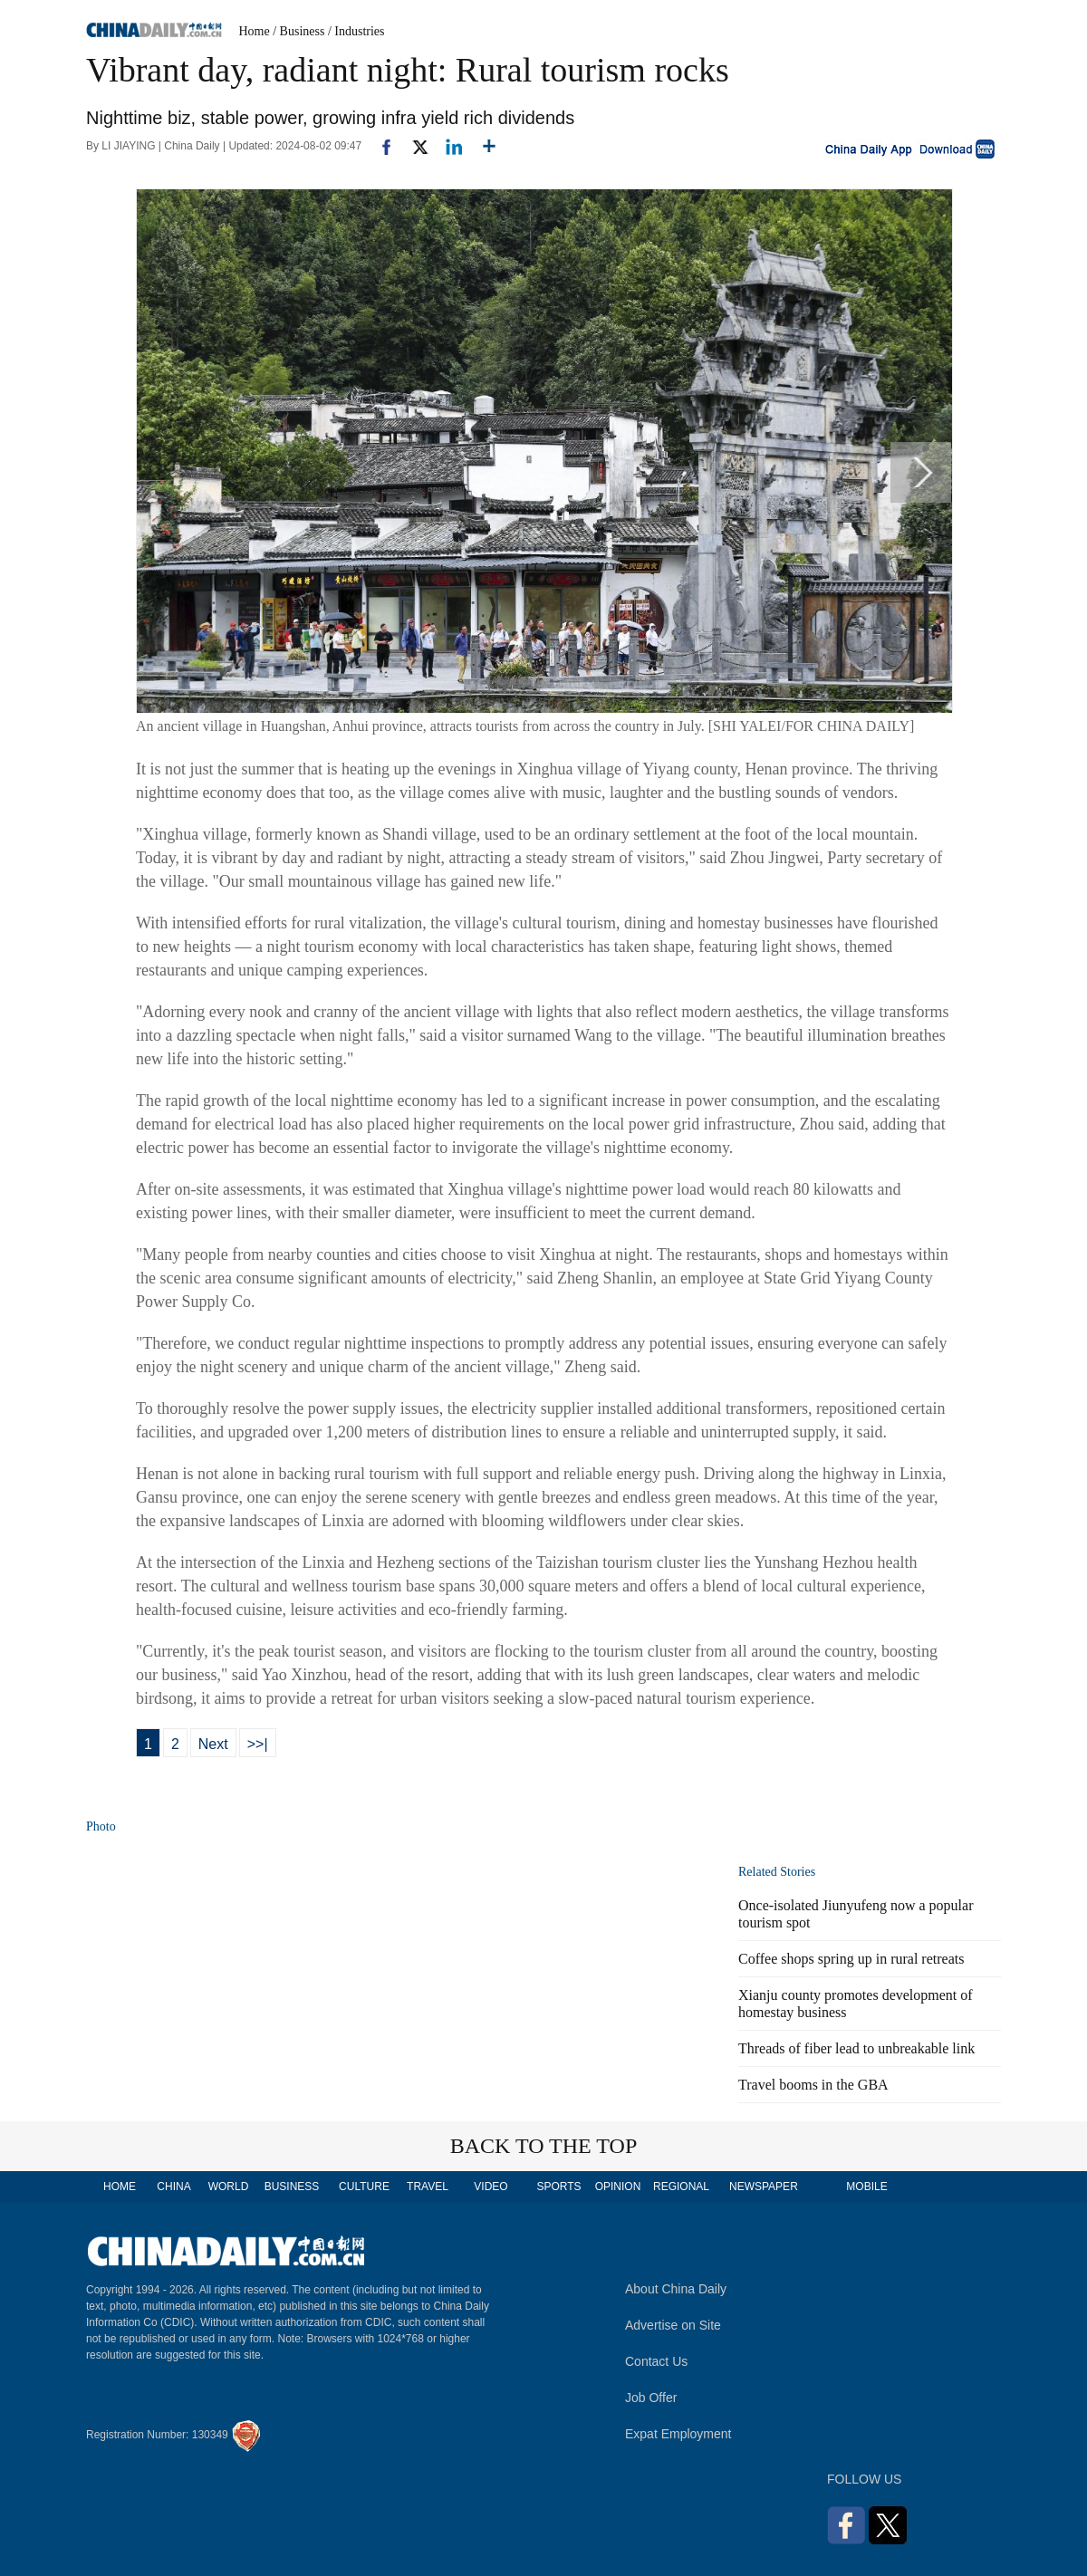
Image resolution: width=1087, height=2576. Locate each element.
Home (254, 31)
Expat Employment (678, 2434)
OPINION (618, 2186)
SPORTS (558, 2186)
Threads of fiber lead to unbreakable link (856, 2048)
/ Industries (356, 31)
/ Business (298, 31)
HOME (119, 2186)
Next (213, 1744)
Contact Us (656, 2361)
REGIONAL (681, 2186)
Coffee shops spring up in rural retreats (851, 1958)
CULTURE (364, 2186)
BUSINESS (292, 2186)
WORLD (228, 2186)
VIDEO (490, 2186)
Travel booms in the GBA (813, 2084)
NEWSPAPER (762, 2186)
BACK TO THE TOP (544, 2146)
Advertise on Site (673, 2325)
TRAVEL (427, 2186)
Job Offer (651, 2397)
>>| (257, 1744)
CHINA (173, 2186)
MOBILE (866, 2186)
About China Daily (675, 2289)
